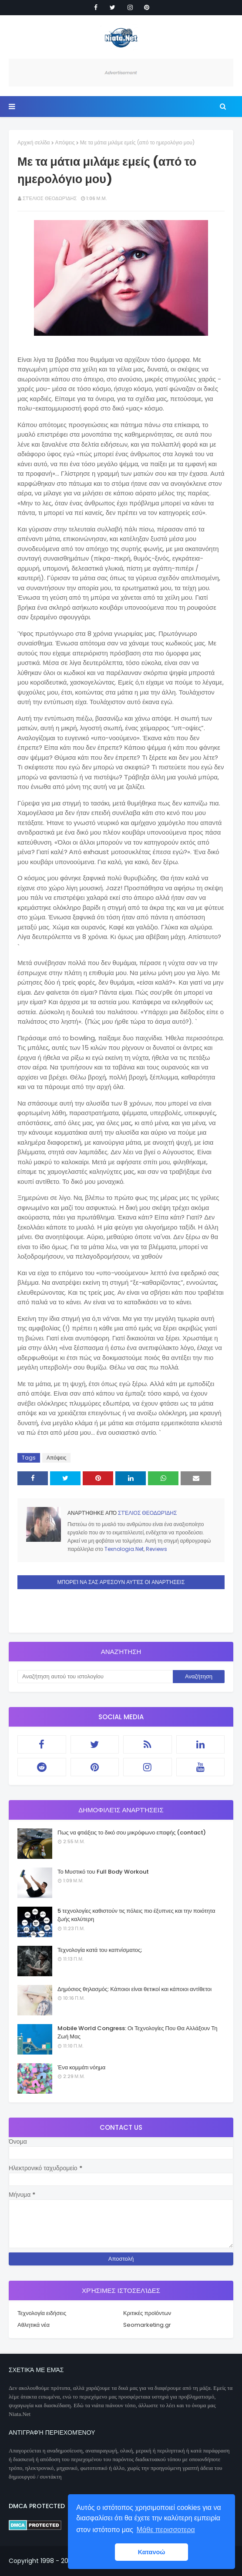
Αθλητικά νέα (33, 2325)
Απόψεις (65, 142)
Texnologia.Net (124, 1549)
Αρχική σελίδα (33, 142)
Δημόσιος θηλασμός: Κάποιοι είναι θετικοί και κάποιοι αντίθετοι (134, 1989)
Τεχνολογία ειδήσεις (41, 2313)
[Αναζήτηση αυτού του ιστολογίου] (95, 1676)
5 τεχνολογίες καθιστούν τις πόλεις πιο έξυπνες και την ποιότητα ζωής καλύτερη (136, 1915)
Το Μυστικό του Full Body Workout (103, 1872)
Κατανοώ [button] (151, 2552)
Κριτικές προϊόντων (147, 2313)
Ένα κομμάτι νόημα (81, 2067)
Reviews (156, 1549)
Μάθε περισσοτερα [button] (166, 2529)
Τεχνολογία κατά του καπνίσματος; (99, 1950)
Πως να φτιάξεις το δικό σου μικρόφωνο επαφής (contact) (131, 1832)
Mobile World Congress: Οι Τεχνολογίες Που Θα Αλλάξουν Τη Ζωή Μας (137, 2032)
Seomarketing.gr (147, 2325)
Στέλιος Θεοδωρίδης (50, 198)
